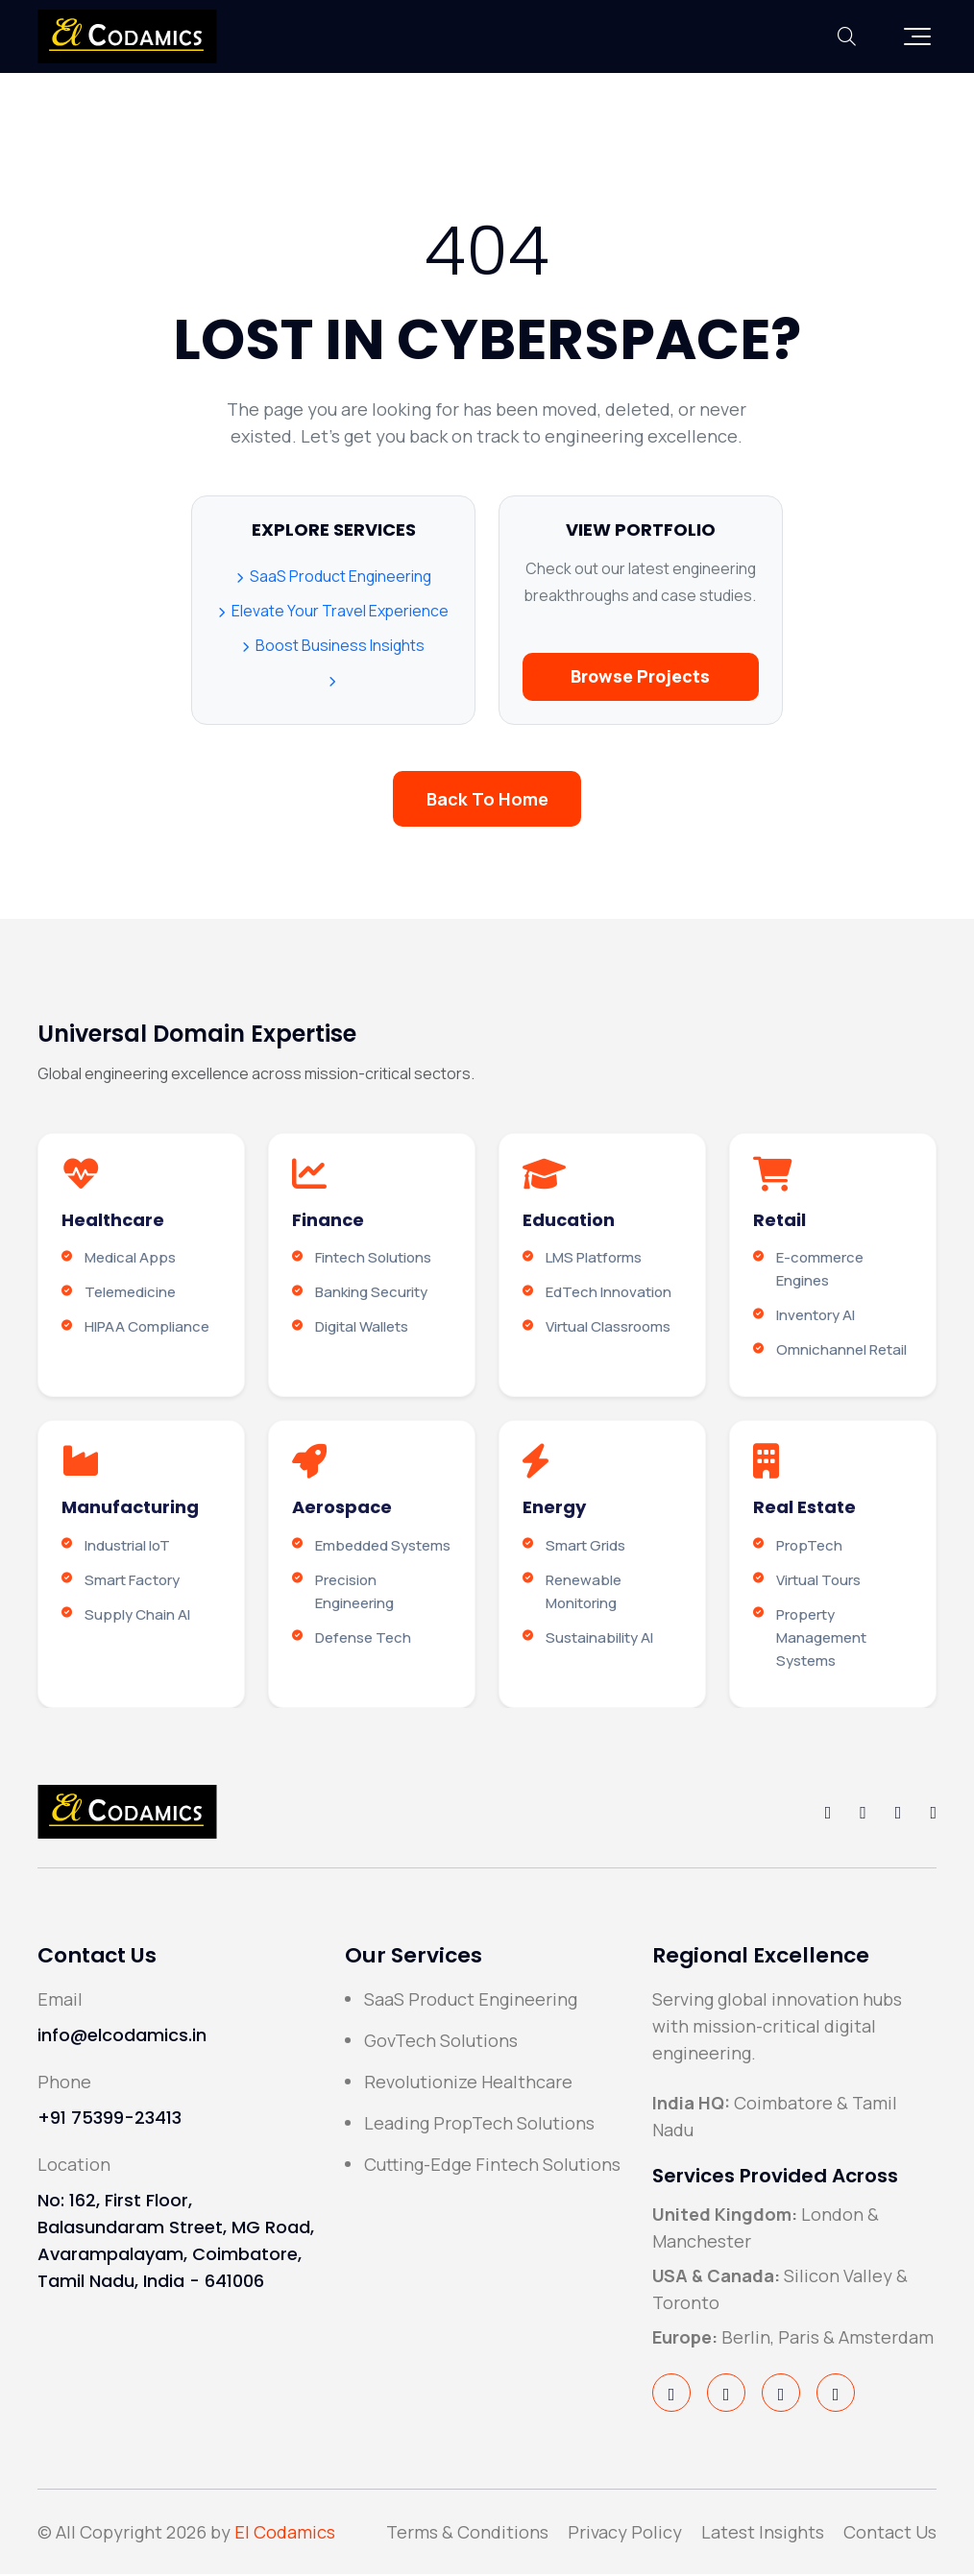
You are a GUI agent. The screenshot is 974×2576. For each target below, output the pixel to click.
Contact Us (890, 2533)
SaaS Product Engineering (333, 579)
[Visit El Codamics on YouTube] (835, 2394)
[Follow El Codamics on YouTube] (933, 1813)
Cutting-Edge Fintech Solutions (492, 2166)
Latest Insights (762, 2533)
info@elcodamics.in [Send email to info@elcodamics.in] (122, 2037)
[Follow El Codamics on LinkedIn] (898, 1813)
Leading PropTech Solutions (479, 2124)
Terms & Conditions (467, 2533)
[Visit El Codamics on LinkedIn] (781, 2394)
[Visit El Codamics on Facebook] (671, 2394)
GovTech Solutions (441, 2042)
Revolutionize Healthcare (468, 2083)
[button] (917, 36)
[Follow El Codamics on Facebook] (828, 1813)
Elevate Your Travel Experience (333, 613)
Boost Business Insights (333, 648)
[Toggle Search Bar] (847, 36)
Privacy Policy (625, 2533)
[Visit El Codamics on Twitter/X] (726, 2394)
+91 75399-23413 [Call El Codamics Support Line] (109, 2119)
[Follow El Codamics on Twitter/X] (863, 1813)
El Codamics (284, 2533)
